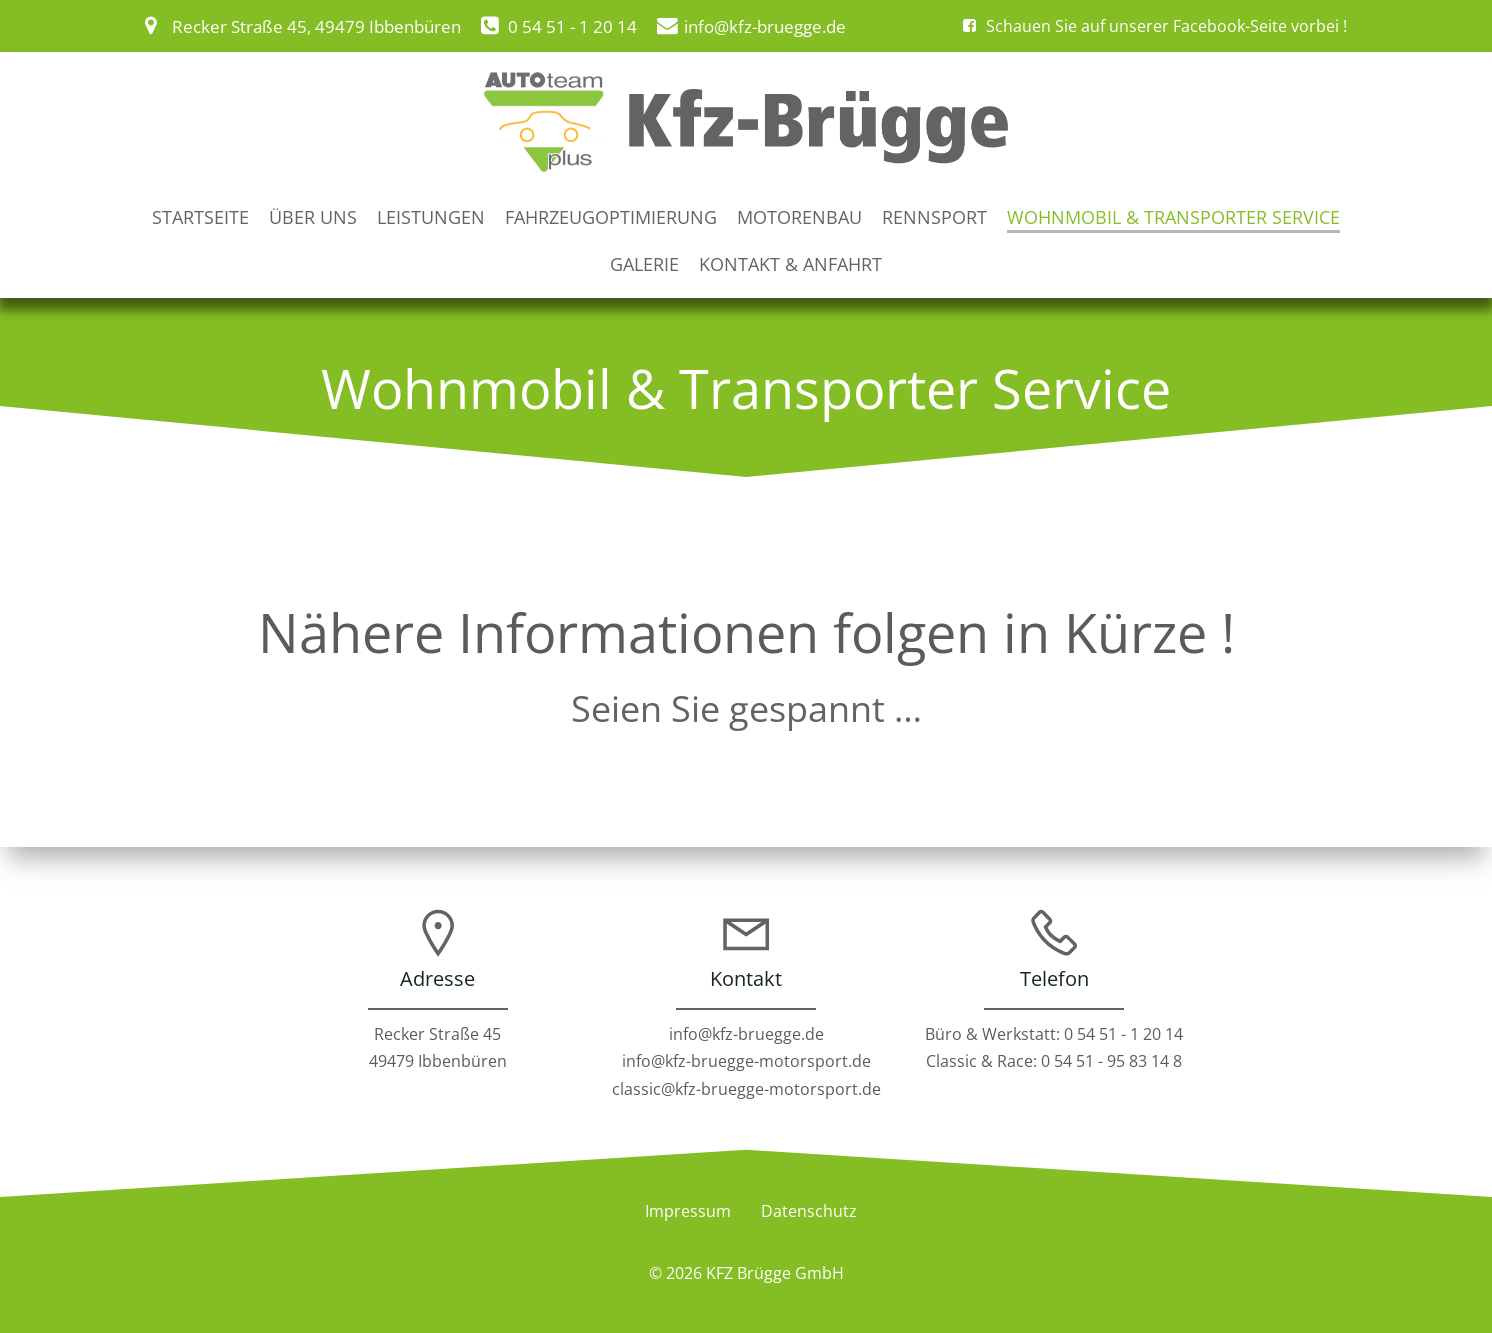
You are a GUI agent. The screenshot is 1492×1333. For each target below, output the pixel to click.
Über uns (313, 215)
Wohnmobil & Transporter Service (1173, 215)
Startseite (200, 215)
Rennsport (934, 215)
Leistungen (431, 215)
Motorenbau (799, 215)
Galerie (644, 261)
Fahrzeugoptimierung (611, 215)
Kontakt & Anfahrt (790, 261)
